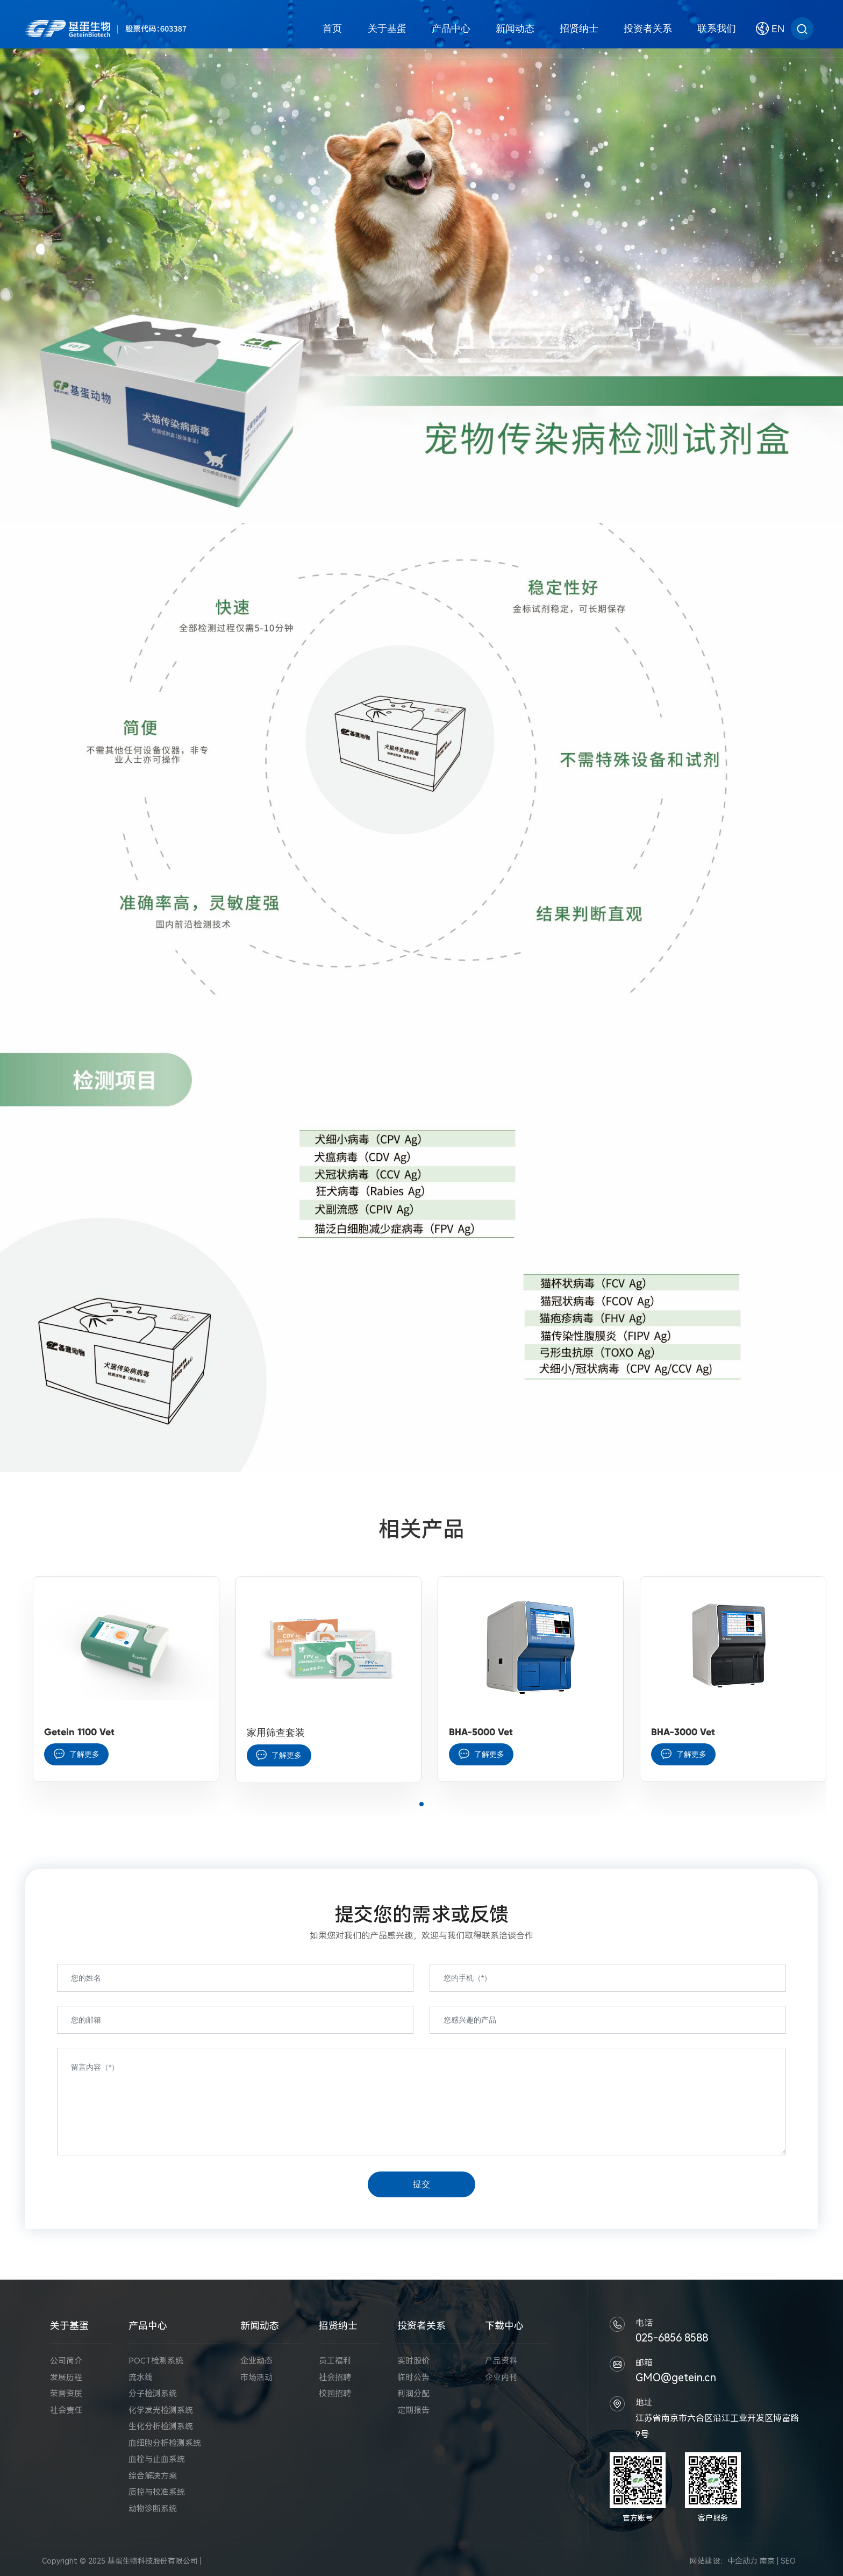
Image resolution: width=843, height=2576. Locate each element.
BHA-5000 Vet (481, 1732)
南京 (767, 2561)
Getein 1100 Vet (79, 1732)
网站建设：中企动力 (724, 2561)
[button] (421, 1804)
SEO (788, 2561)
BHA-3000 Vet (683, 1732)
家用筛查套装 (276, 1732)
